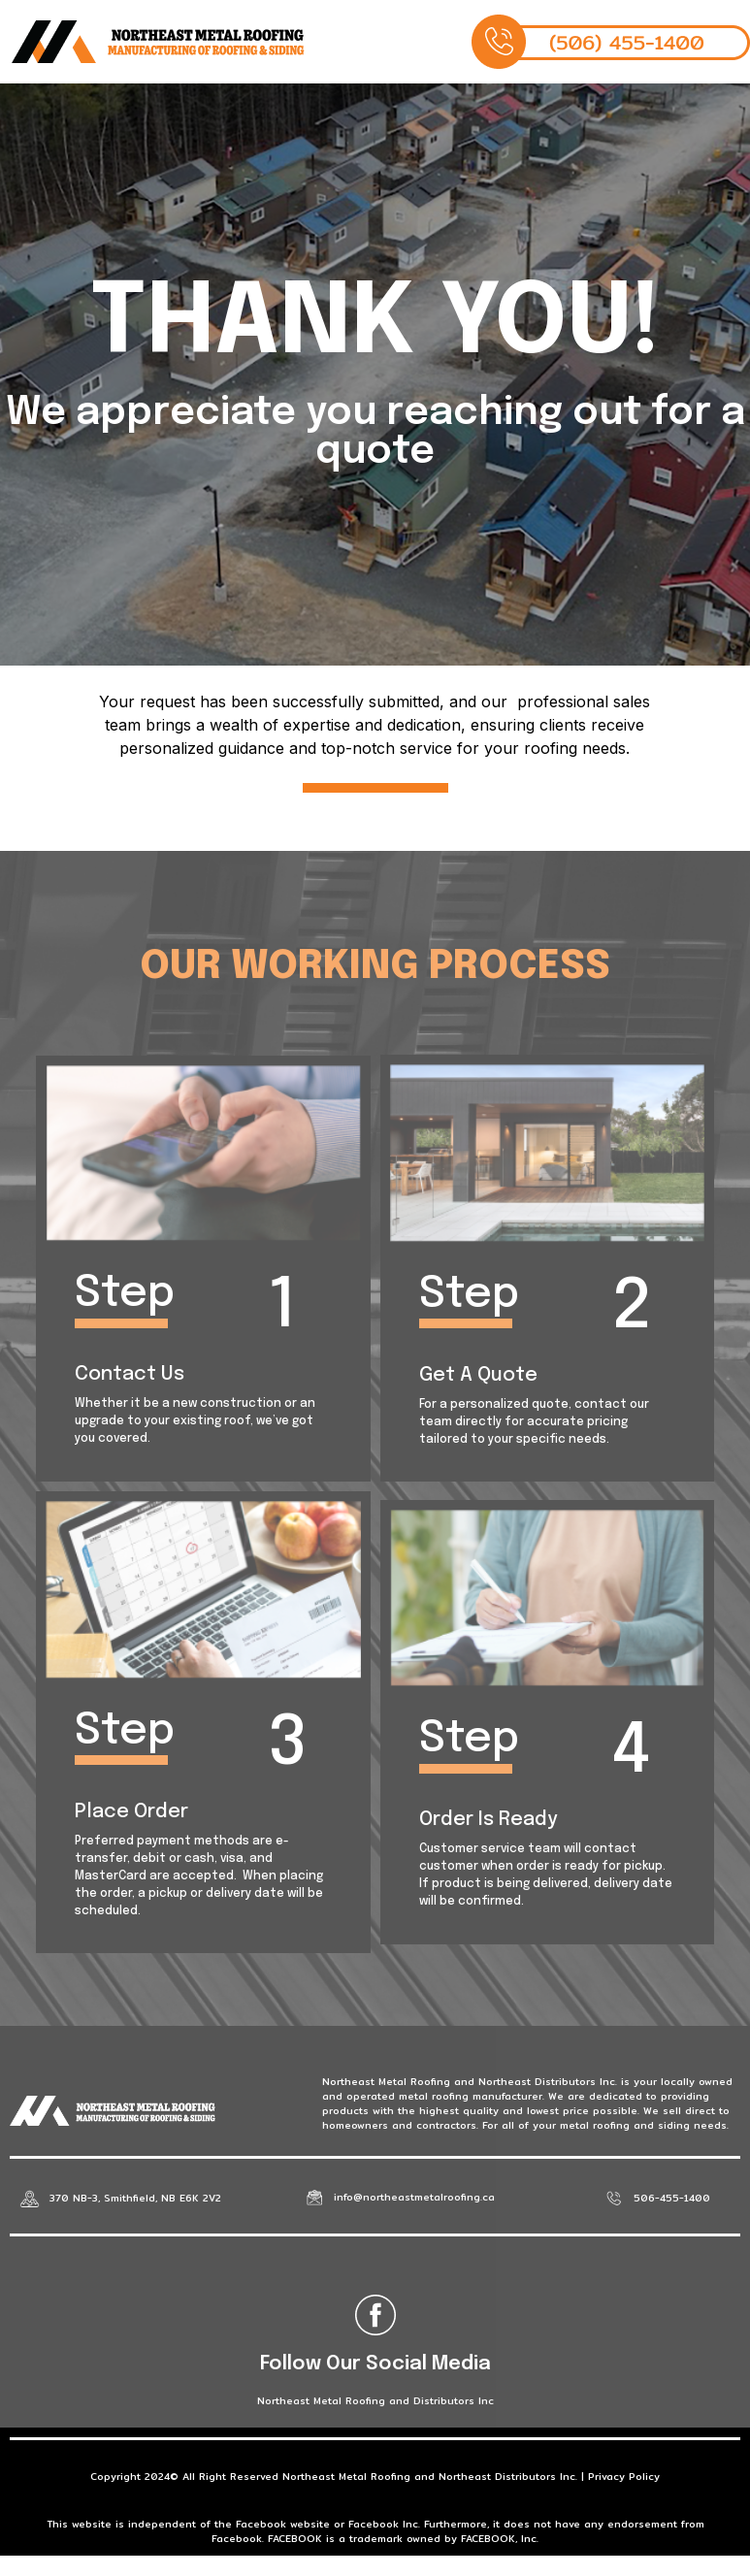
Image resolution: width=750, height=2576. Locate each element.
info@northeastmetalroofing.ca (414, 2196)
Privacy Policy (624, 2476)
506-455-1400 (672, 2197)
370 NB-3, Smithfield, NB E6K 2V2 (135, 2197)
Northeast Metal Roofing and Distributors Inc (375, 2400)
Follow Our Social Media (375, 2364)
